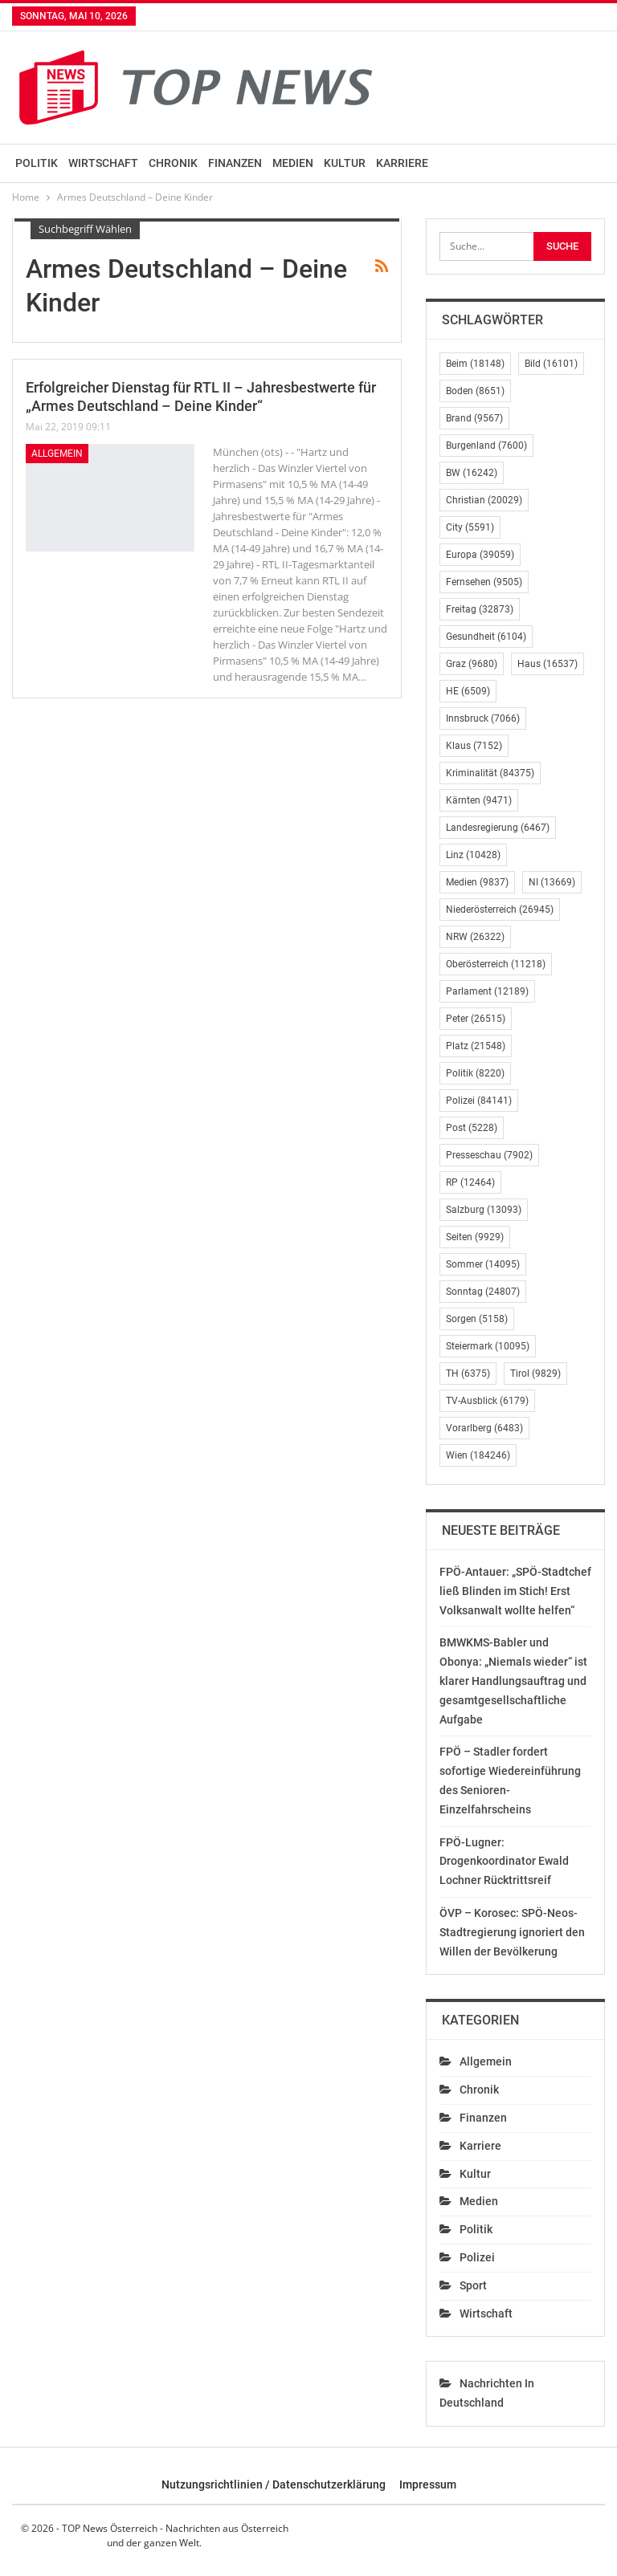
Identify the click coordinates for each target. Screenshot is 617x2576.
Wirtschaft (103, 163)
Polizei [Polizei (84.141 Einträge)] (479, 1100)
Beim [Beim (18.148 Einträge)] (475, 363)
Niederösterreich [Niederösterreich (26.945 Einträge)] (500, 909)
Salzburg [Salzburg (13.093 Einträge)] (483, 1209)
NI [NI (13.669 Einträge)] (552, 882)
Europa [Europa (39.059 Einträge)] (480, 554)
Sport (473, 2285)
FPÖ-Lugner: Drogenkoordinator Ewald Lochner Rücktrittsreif (504, 1861)
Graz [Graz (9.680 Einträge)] (471, 663)
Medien (292, 163)
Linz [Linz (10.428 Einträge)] (473, 855)
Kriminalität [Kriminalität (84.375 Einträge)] (490, 773)
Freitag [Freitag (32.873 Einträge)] (479, 609)
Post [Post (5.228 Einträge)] (471, 1127)
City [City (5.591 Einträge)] (470, 527)
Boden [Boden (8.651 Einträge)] (475, 391)
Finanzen (235, 163)
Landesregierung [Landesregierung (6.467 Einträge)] (498, 827)
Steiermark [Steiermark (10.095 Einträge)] (487, 1346)
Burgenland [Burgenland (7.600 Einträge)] (486, 445)
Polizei (477, 2257)
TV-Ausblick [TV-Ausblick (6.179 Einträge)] (487, 1400)
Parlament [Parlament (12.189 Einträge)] (487, 991)
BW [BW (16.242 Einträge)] (471, 472)
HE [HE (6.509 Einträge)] (468, 691)
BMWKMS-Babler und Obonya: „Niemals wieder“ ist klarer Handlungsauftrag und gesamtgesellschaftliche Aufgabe (513, 1680)
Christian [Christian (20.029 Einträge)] (484, 500)
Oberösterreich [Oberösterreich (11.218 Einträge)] (495, 964)
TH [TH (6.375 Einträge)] (468, 1373)
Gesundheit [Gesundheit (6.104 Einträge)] (486, 636)
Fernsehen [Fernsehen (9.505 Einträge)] (484, 582)
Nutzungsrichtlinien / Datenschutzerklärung (273, 2484)
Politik (36, 163)
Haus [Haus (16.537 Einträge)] (547, 663)
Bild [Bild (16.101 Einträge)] (551, 363)
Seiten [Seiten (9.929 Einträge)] (475, 1237)
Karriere (402, 163)
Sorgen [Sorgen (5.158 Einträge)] (477, 1319)
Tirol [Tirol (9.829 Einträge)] (535, 1373)
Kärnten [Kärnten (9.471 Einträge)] (479, 800)
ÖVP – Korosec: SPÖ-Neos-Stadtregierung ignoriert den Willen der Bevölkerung (512, 1932)
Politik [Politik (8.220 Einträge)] (475, 1073)
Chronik (173, 163)
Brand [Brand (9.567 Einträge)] (474, 418)
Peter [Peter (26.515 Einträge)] (475, 1018)
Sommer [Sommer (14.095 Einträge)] (483, 1264)
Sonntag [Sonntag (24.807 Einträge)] (483, 1291)
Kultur (345, 163)
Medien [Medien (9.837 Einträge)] (477, 882)
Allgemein (57, 453)
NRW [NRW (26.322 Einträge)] (475, 936)
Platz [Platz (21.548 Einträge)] (475, 1046)
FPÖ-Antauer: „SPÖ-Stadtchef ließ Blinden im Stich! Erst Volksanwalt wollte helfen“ (515, 1591)
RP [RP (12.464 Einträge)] (470, 1182)
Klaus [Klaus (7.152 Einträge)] (474, 745)
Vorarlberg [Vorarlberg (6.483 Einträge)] (484, 1428)
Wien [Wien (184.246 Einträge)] (478, 1455)
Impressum (427, 2484)
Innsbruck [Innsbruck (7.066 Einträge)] (483, 718)
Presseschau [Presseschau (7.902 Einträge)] (489, 1155)
